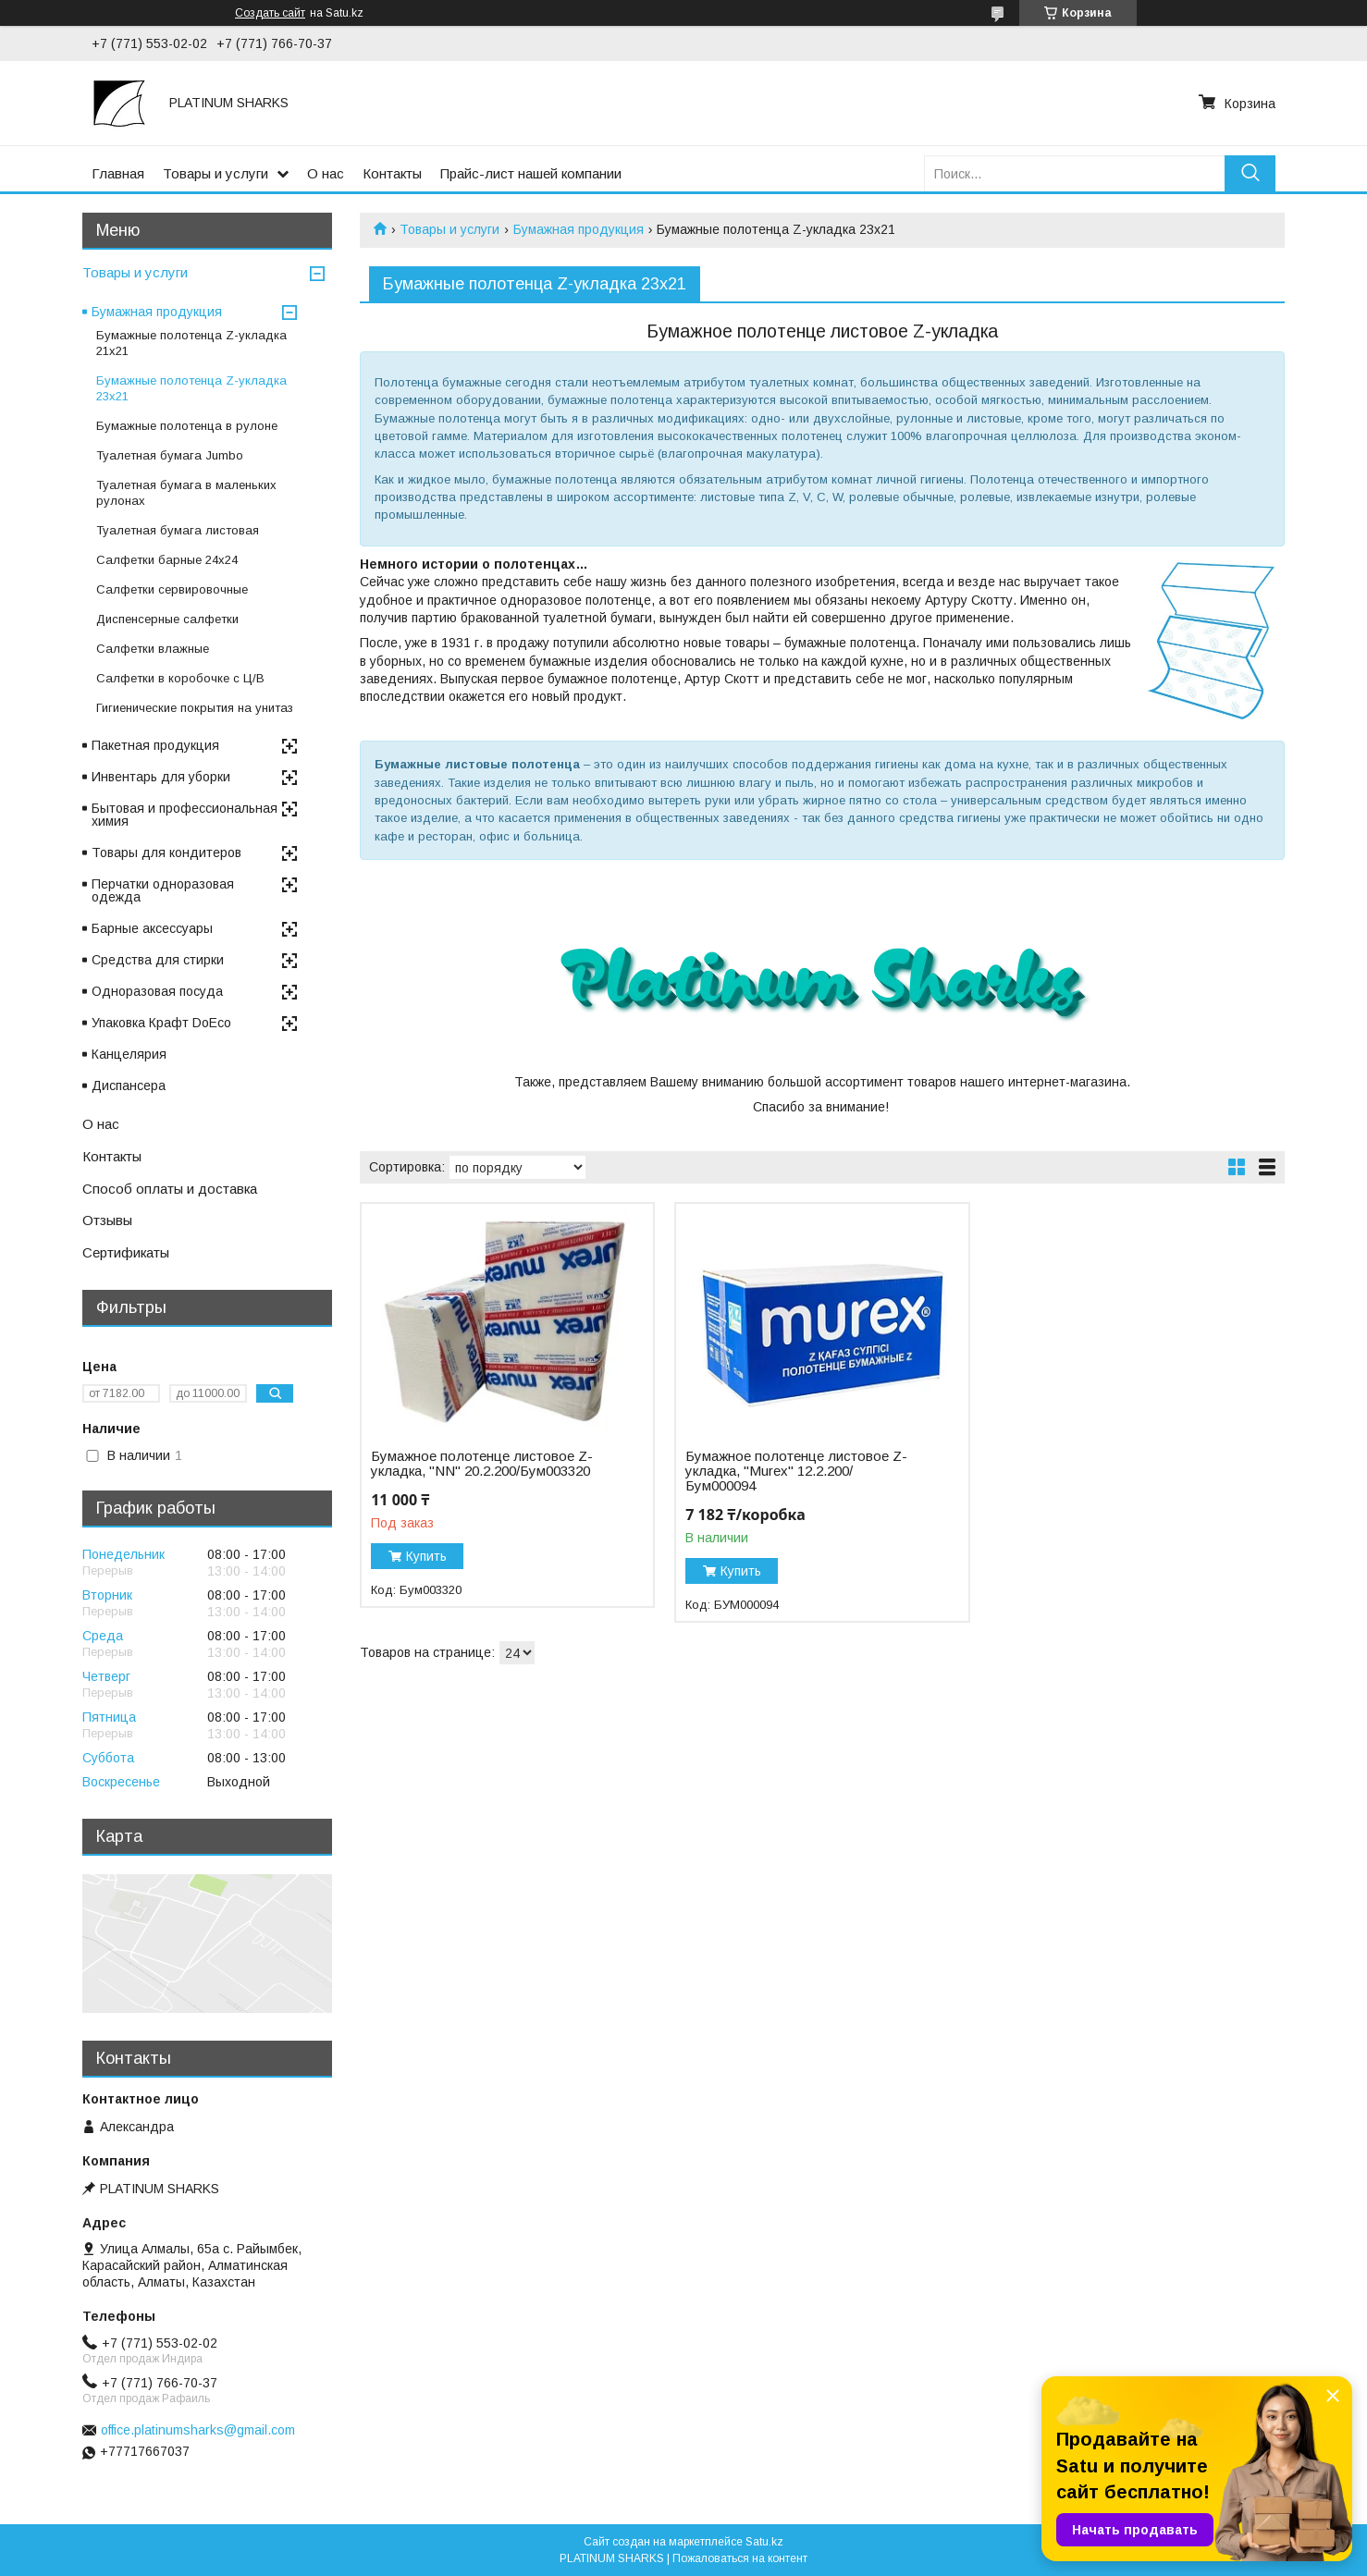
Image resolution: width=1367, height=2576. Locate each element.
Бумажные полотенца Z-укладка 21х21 (191, 343)
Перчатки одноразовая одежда (163, 890)
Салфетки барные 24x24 (167, 560)
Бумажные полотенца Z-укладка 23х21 (191, 388)
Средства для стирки (158, 959)
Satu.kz (764, 2541)
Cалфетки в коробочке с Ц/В (180, 678)
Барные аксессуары (152, 928)
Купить (426, 1556)
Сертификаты (125, 1252)
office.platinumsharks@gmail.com (198, 2430)
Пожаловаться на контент (739, 2558)
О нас (325, 173)
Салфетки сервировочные (172, 589)
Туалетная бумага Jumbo (169, 455)
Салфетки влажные (152, 649)
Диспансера (129, 1085)
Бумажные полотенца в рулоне (186, 426)
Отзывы (107, 1220)
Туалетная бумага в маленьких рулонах (186, 493)
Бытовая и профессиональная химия (184, 814)
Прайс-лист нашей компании (531, 173)
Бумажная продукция (578, 229)
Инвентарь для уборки (161, 776)
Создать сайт (270, 12)
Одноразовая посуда (157, 991)
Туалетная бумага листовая (177, 530)
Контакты (392, 173)
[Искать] (1250, 173)
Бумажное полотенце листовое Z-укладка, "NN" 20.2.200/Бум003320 (482, 1463)
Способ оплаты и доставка (169, 1188)
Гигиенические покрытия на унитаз (194, 708)
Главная (118, 173)
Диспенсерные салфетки (167, 619)
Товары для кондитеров (166, 852)
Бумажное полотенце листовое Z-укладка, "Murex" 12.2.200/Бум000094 (796, 1471)
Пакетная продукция (155, 745)
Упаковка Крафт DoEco (161, 1022)
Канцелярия (129, 1054)
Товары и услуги (215, 173)
